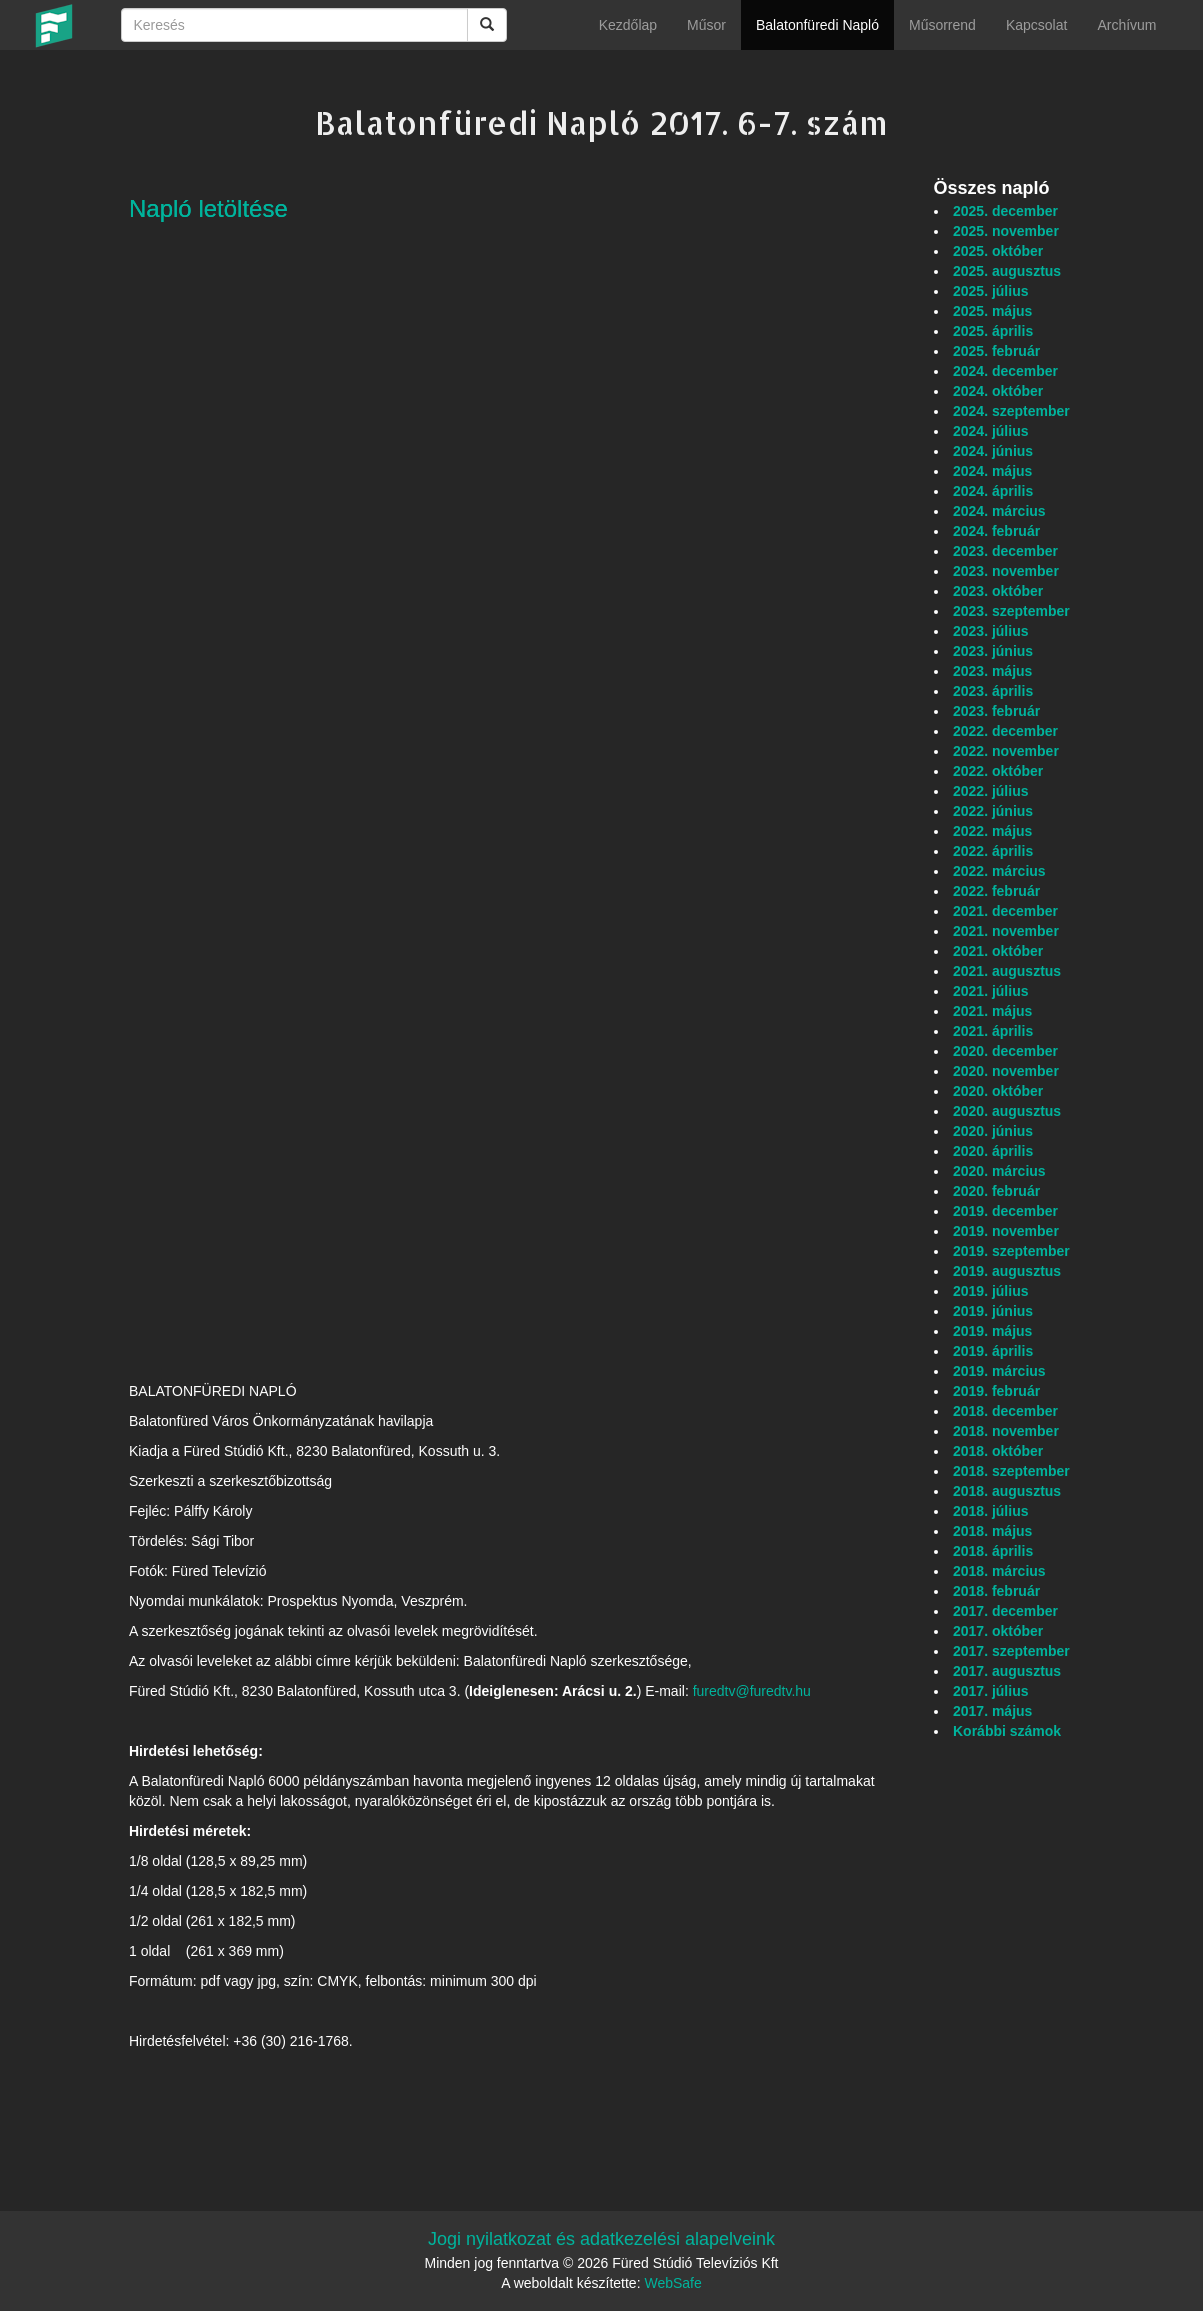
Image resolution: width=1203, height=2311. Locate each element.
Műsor (706, 25)
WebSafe (672, 2283)
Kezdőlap (628, 25)
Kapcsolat (1036, 25)
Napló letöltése (208, 208)
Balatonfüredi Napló (817, 25)
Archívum (1126, 25)
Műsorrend (942, 25)
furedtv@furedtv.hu (752, 1691)
